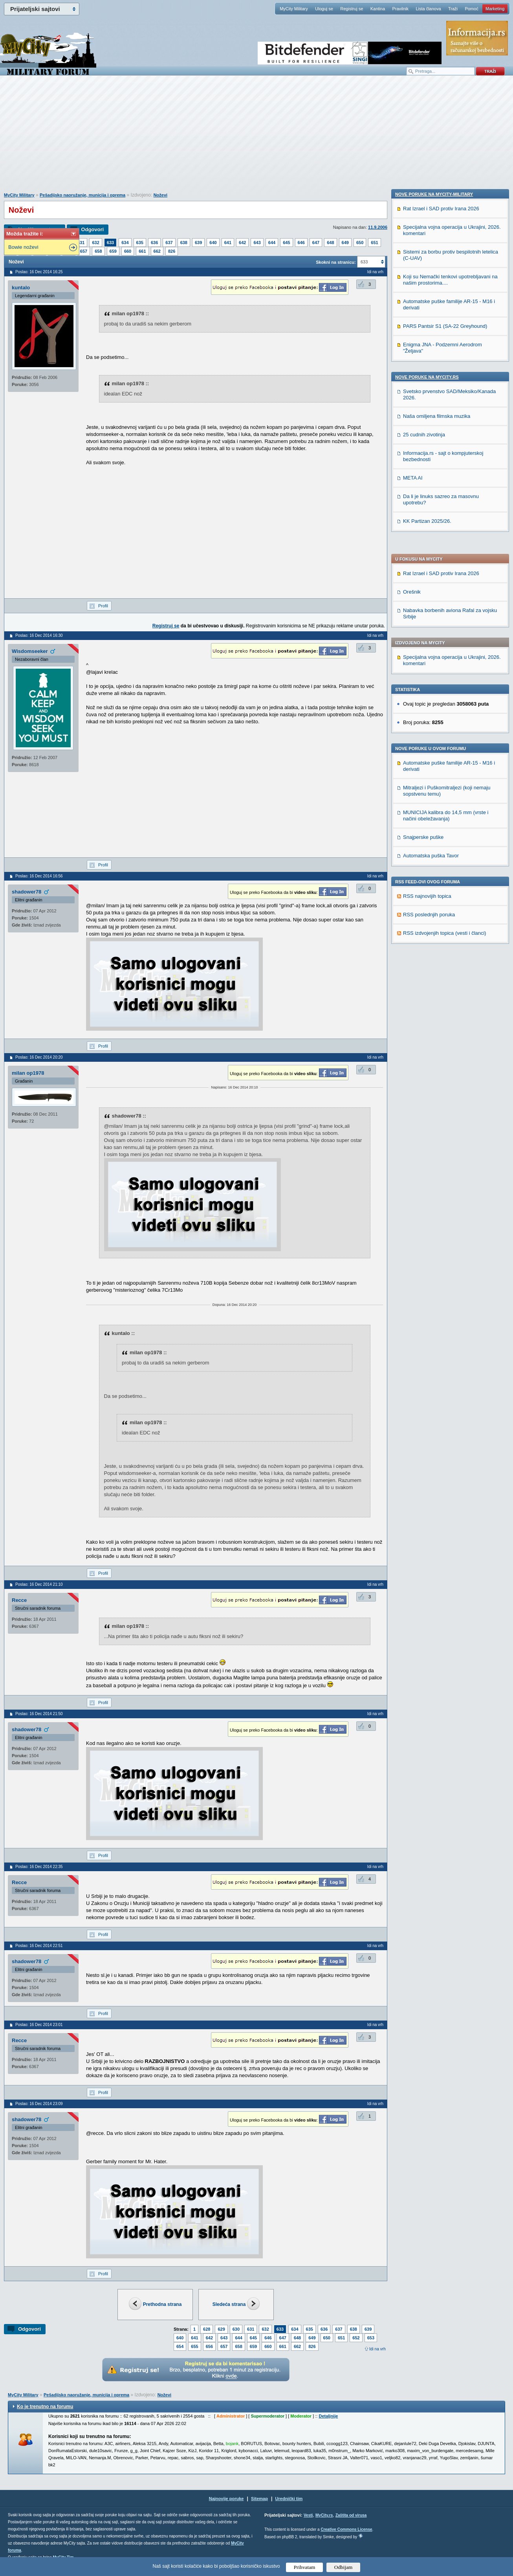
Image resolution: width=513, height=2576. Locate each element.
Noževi (160, 195)
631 (80, 242)
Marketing (495, 8)
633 (110, 242)
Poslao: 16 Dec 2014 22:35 (39, 1866)
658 (98, 251)
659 (113, 251)
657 (83, 251)
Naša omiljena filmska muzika (436, 936)
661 (142, 251)
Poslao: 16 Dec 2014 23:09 (39, 2104)
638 (183, 242)
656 (209, 2346)
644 (271, 242)
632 (95, 242)
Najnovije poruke (226, 2498)
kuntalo (21, 288)
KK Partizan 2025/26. (427, 1041)
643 (256, 242)
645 (286, 242)
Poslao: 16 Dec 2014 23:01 (39, 2025)
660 (127, 251)
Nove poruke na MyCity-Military (434, 714)
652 (355, 2337)
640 (212, 242)
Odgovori (92, 229)
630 (236, 2329)
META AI (413, 998)
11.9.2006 (377, 227)
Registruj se (351, 8)
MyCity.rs (324, 2515)
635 (139, 242)
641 (227, 242)
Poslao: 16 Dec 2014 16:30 (39, 635)
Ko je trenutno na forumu (45, 2406)
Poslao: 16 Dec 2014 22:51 (39, 1945)
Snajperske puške (423, 592)
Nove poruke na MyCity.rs (427, 897)
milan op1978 (28, 1073)
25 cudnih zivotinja (424, 955)
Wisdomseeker (30, 651)
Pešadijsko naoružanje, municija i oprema (82, 195)
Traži (453, 8)
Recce (19, 1600)
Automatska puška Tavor (431, 611)
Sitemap (259, 2498)
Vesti (308, 2515)
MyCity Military (294, 8)
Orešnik (412, 347)
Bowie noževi (23, 247)
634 (124, 242)
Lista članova (428, 8)
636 (154, 242)
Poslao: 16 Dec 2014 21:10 (39, 1584)
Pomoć (471, 8)
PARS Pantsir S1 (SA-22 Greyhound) (445, 846)
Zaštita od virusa (350, 2515)
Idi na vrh (377, 2349)
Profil (103, 605)
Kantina (377, 8)
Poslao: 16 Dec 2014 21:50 (39, 1714)
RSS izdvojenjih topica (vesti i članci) (444, 688)
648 (330, 242)
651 (374, 242)
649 (345, 242)
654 (179, 2346)
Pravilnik (400, 8)
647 (315, 242)
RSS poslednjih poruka (429, 670)
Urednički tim (289, 2498)
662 (157, 251)
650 (359, 242)
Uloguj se (324, 8)
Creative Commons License (346, 2529)
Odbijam (343, 2567)
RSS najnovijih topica (427, 651)
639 (198, 242)
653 (370, 2337)
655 (194, 2346)
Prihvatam (304, 2567)
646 (301, 242)
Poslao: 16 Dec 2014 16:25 (39, 272)
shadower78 (26, 892)
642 (242, 242)
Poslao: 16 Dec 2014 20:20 (39, 1057)
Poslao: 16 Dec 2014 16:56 (39, 876)
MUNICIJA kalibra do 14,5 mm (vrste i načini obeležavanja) (445, 570)
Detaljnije (328, 2416)
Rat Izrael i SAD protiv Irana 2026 (441, 328)
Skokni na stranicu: (335, 262)
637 (168, 242)
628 (206, 2329)
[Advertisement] (256, 138)
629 (221, 2329)
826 (171, 251)
